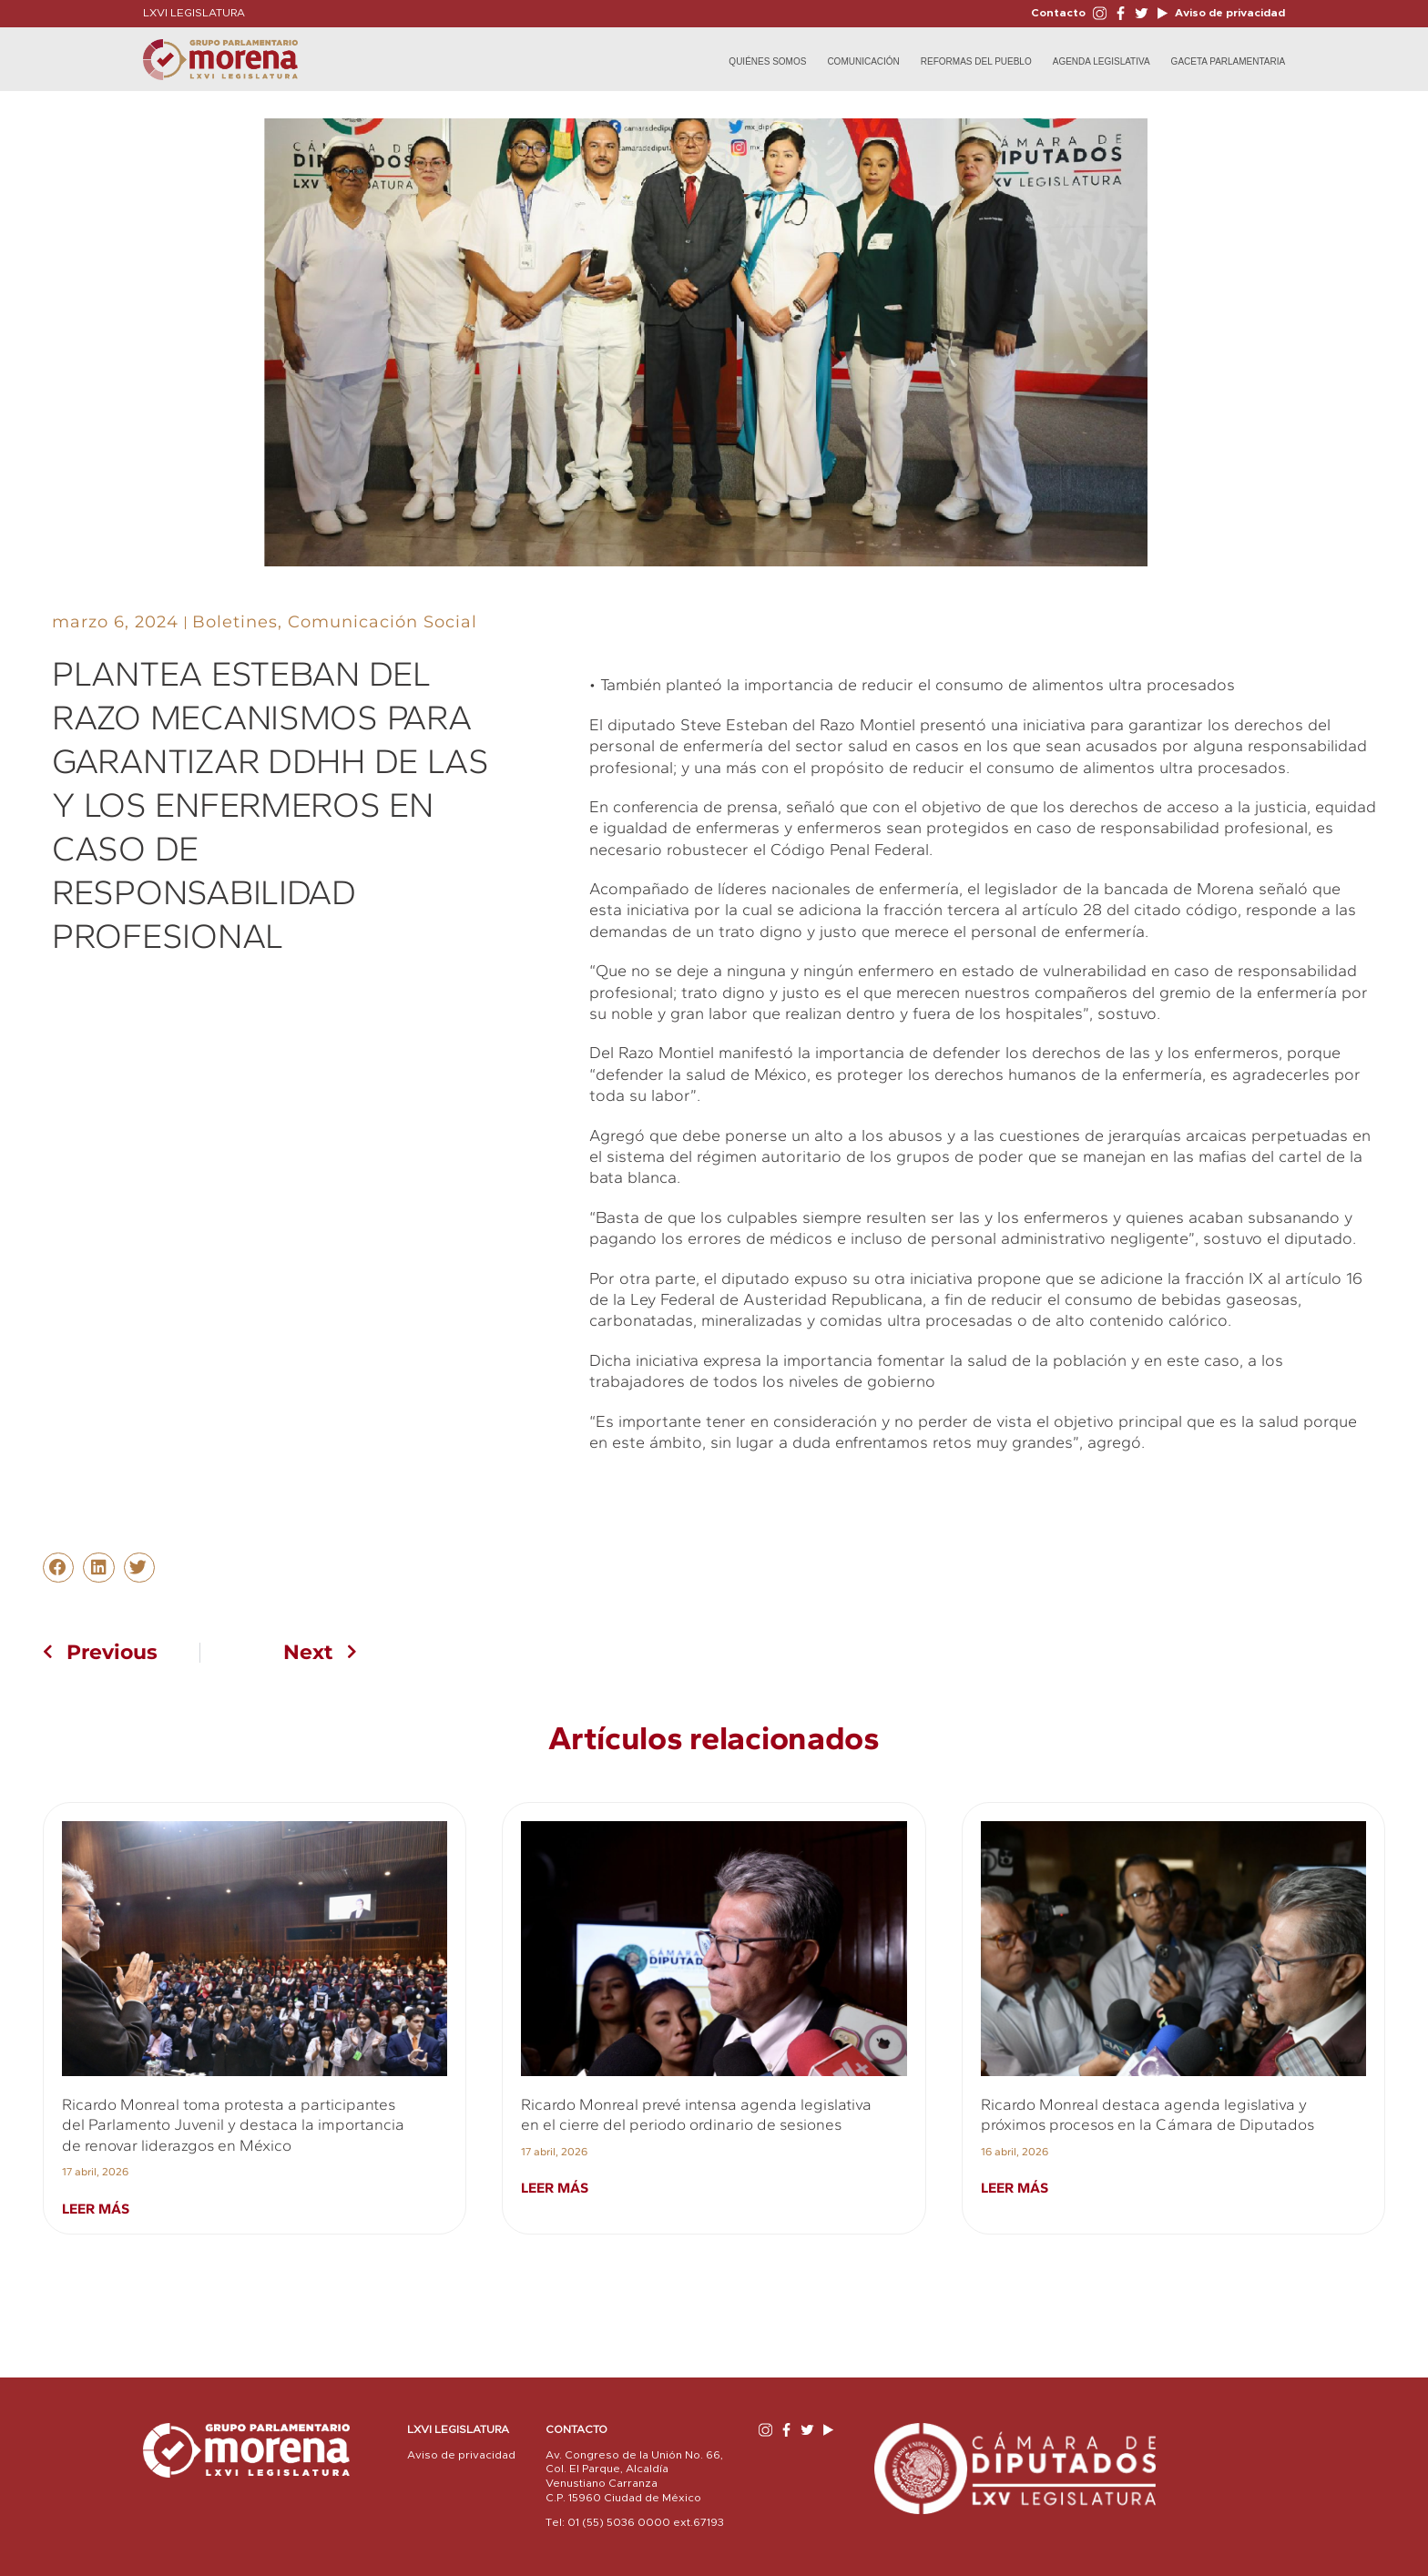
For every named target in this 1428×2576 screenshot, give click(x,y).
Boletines (235, 622)
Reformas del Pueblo (976, 61)
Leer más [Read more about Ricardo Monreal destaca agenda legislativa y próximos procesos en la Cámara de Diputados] (1014, 2187)
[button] (58, 1568)
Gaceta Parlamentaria (1228, 61)
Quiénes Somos (767, 61)
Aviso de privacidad (1228, 12)
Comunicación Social (382, 622)
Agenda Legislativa (1101, 61)
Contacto (1058, 12)
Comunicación (863, 61)
